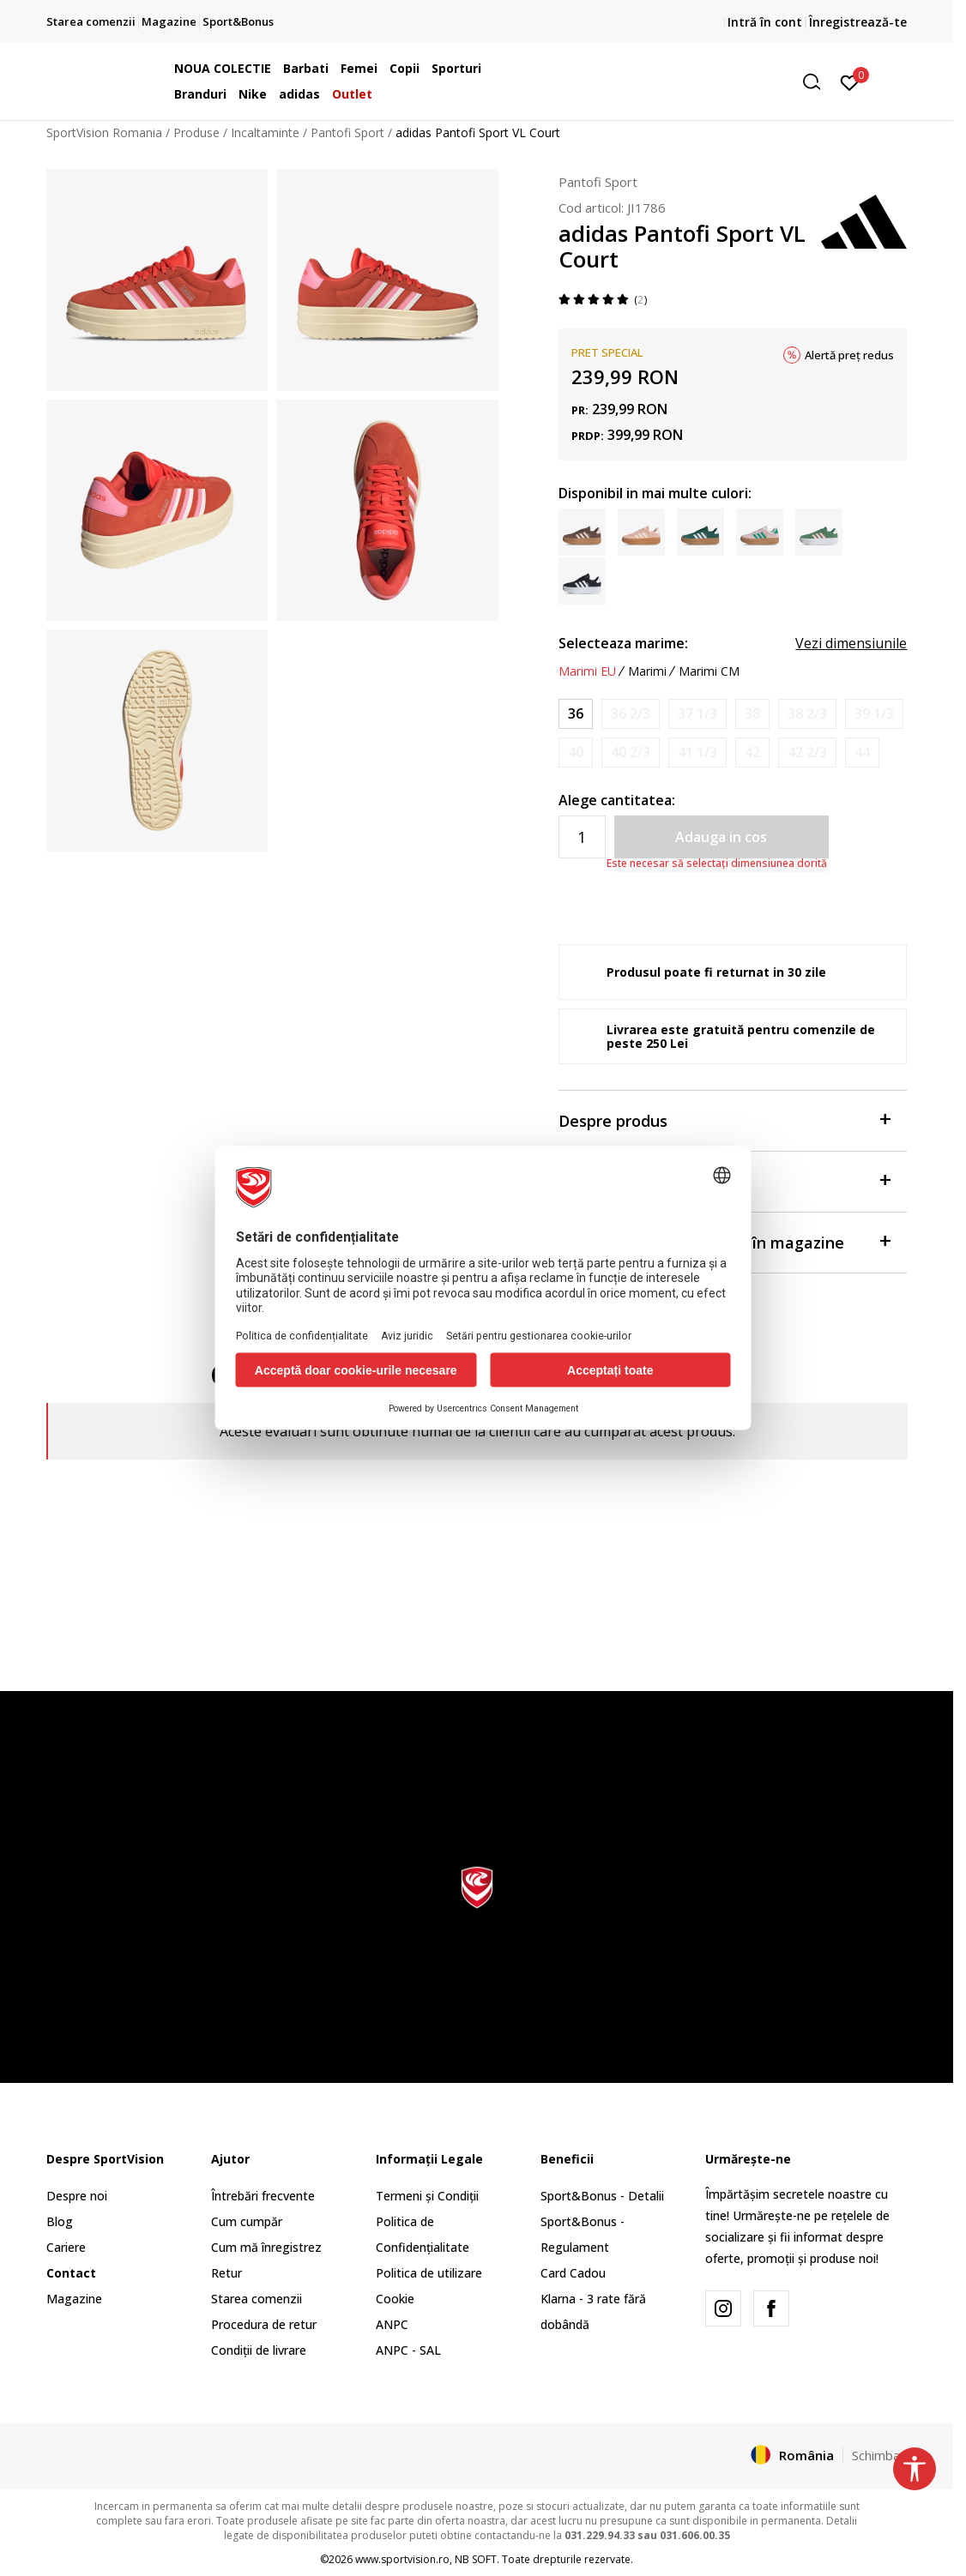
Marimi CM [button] (709, 671)
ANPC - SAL (408, 2350)
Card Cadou (573, 2273)
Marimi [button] (647, 671)
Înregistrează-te (858, 22)
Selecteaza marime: (623, 643)
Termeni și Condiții (427, 2196)
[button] (697, 82)
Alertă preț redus (849, 355)
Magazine (74, 2298)
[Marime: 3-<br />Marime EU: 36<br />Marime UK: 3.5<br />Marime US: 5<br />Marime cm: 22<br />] (575, 714)
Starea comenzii (256, 2298)
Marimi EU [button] (587, 671)
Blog (59, 2221)
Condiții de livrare (258, 2350)
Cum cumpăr (246, 2221)
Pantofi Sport (347, 132)
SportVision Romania (104, 132)
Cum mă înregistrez (266, 2247)
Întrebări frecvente (263, 2196)
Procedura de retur (264, 2324)
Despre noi (76, 2196)
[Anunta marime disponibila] (630, 714)
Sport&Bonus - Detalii (602, 2196)
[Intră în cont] (849, 81)
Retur (226, 2273)
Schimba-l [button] (880, 2455)
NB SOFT (476, 2559)
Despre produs (724, 1119)
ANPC (392, 2324)
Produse (196, 132)
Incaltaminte (265, 132)
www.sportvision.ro (402, 2559)
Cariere (66, 2247)
